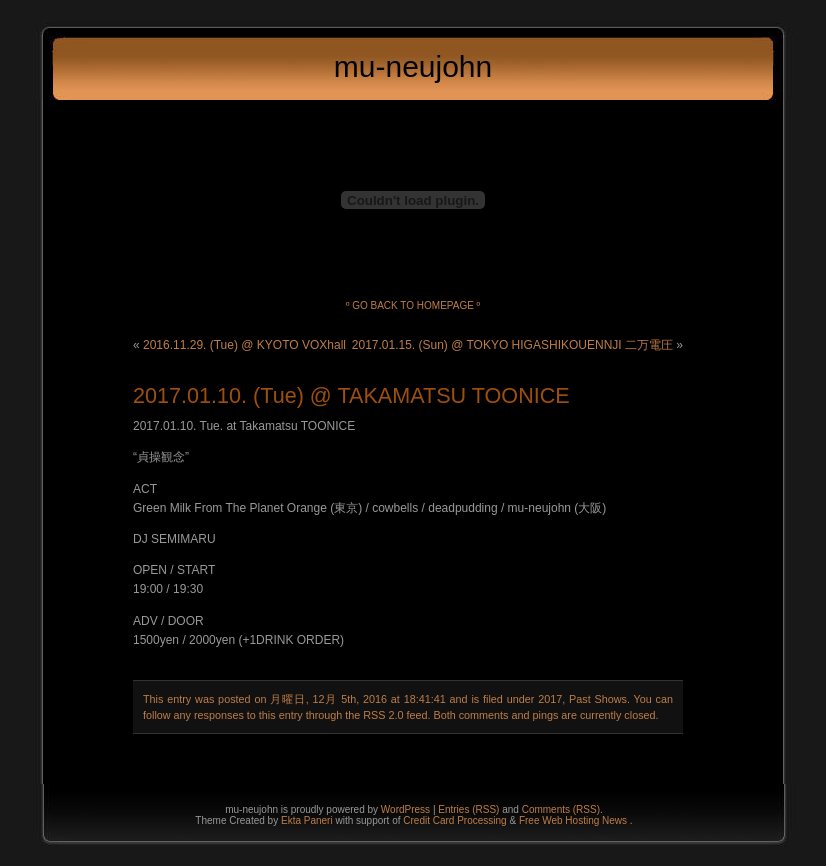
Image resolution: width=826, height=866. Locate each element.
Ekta (292, 820)
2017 (550, 699)
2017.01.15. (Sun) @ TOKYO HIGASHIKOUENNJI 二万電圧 (512, 345)
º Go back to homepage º (413, 305)
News (616, 820)
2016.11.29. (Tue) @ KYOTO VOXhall (244, 345)
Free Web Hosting (560, 820)
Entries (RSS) (468, 809)
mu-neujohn (413, 66)
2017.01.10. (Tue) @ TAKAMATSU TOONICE (351, 395)
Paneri (318, 820)
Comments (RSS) (561, 809)
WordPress (405, 809)
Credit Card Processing (456, 820)
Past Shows (598, 699)
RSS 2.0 (383, 715)
